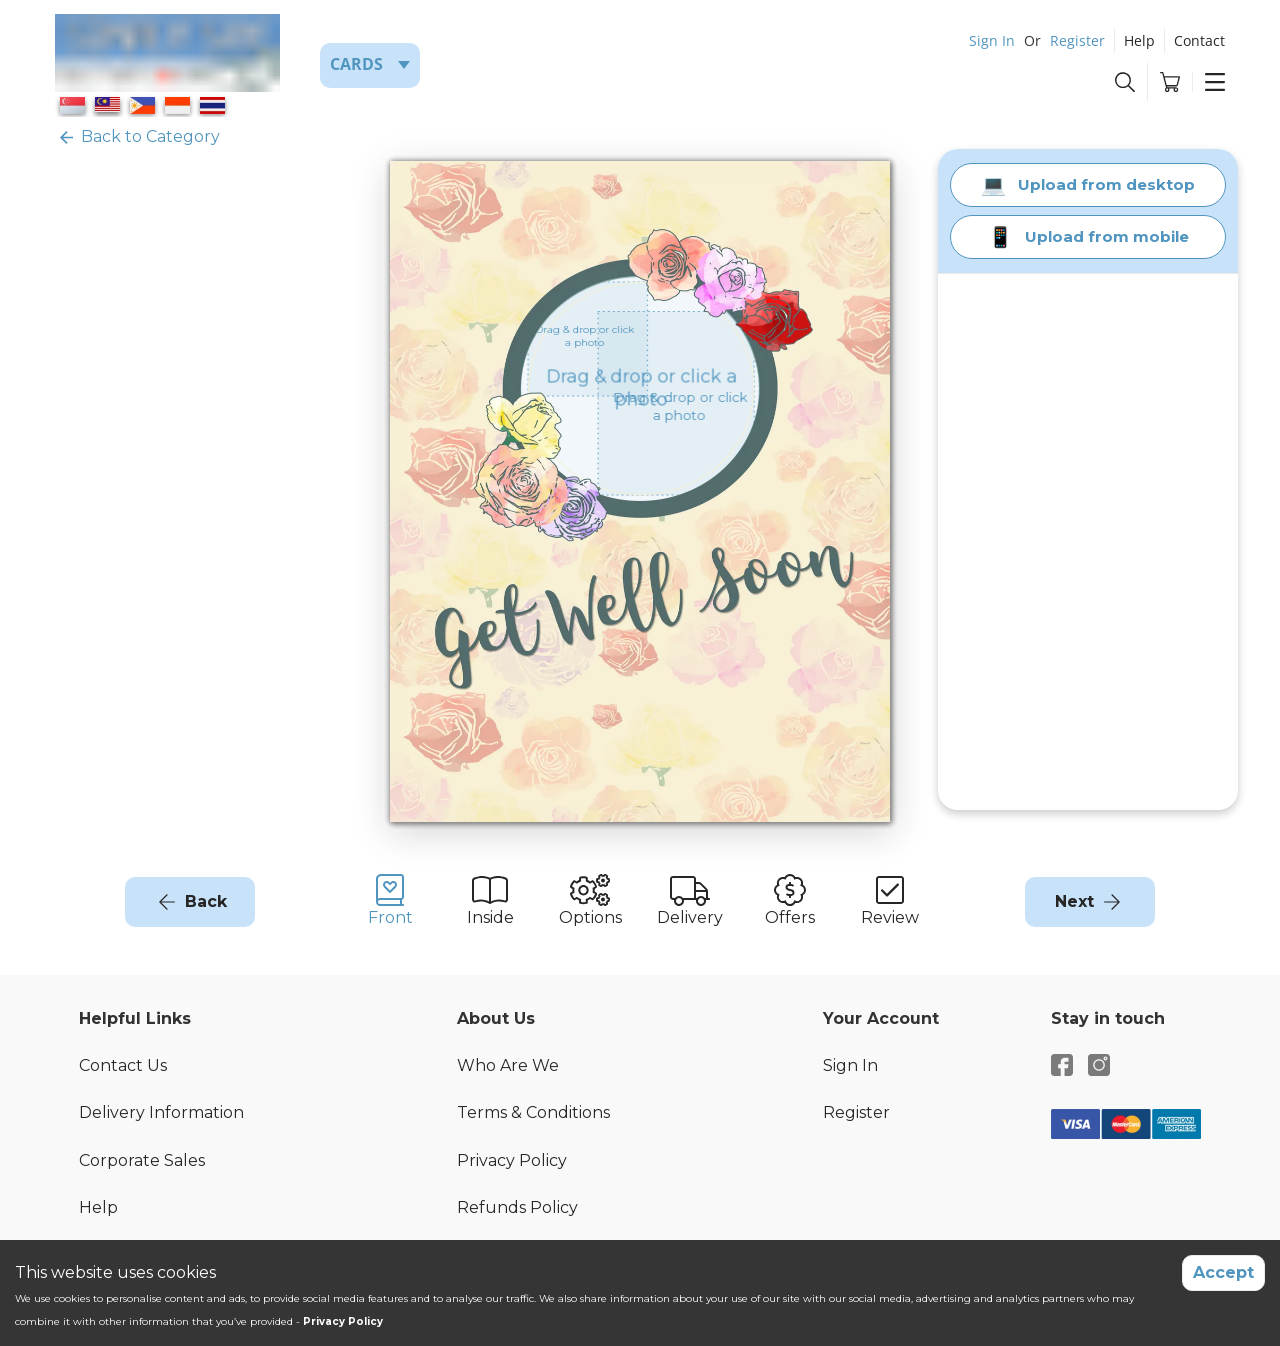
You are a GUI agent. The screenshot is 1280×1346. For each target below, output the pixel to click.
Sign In (992, 40)
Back (206, 901)
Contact (1199, 40)
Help (1139, 40)
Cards (356, 64)
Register (1077, 40)
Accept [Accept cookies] (1223, 1272)
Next (1074, 901)
